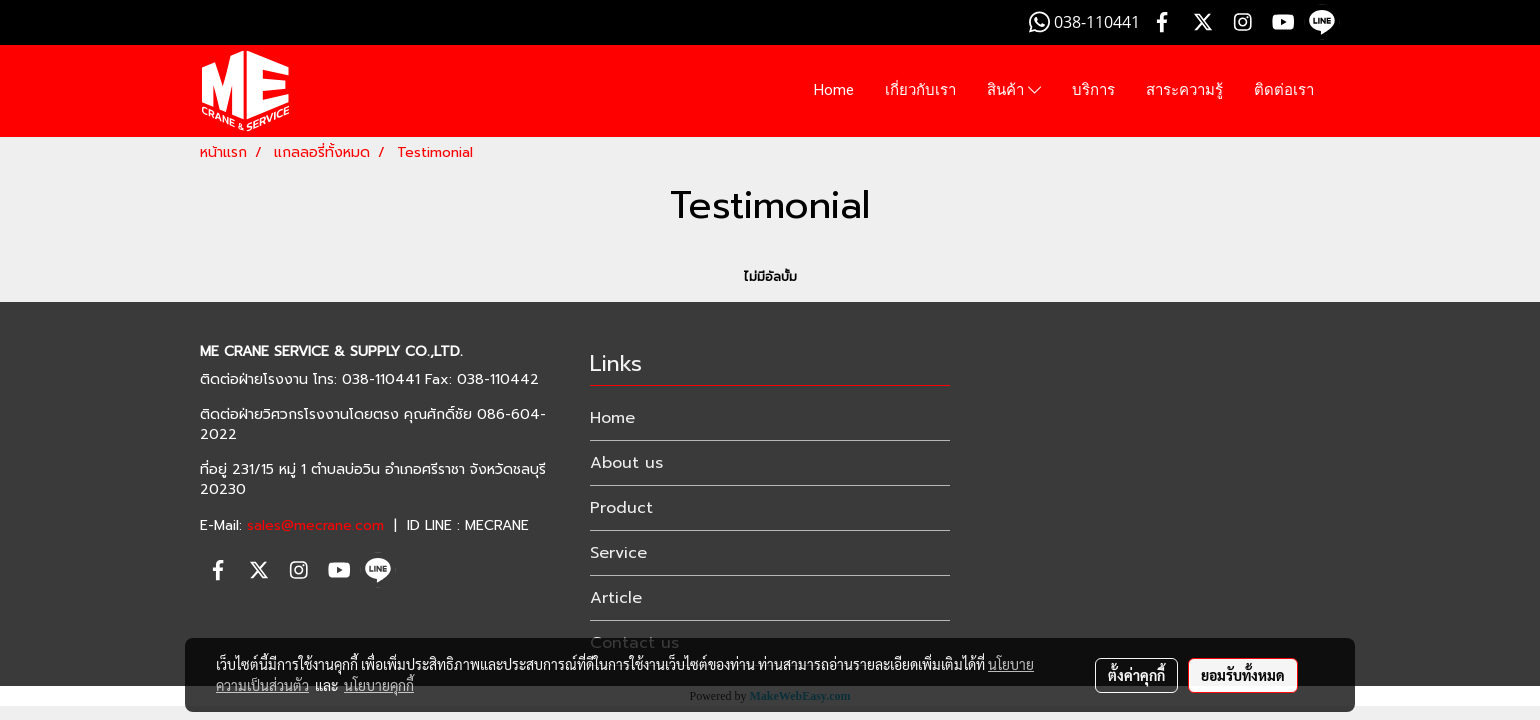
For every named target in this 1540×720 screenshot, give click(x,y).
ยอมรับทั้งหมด (1243, 675)
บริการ (1093, 90)
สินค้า (1014, 91)
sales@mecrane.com (315, 525)
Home (834, 90)
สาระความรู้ (1184, 90)
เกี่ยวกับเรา (920, 90)
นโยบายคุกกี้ (379, 685)
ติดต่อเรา (1284, 90)
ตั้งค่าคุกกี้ (1136, 675)
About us (626, 463)
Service (618, 553)
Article (616, 598)
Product (621, 508)
